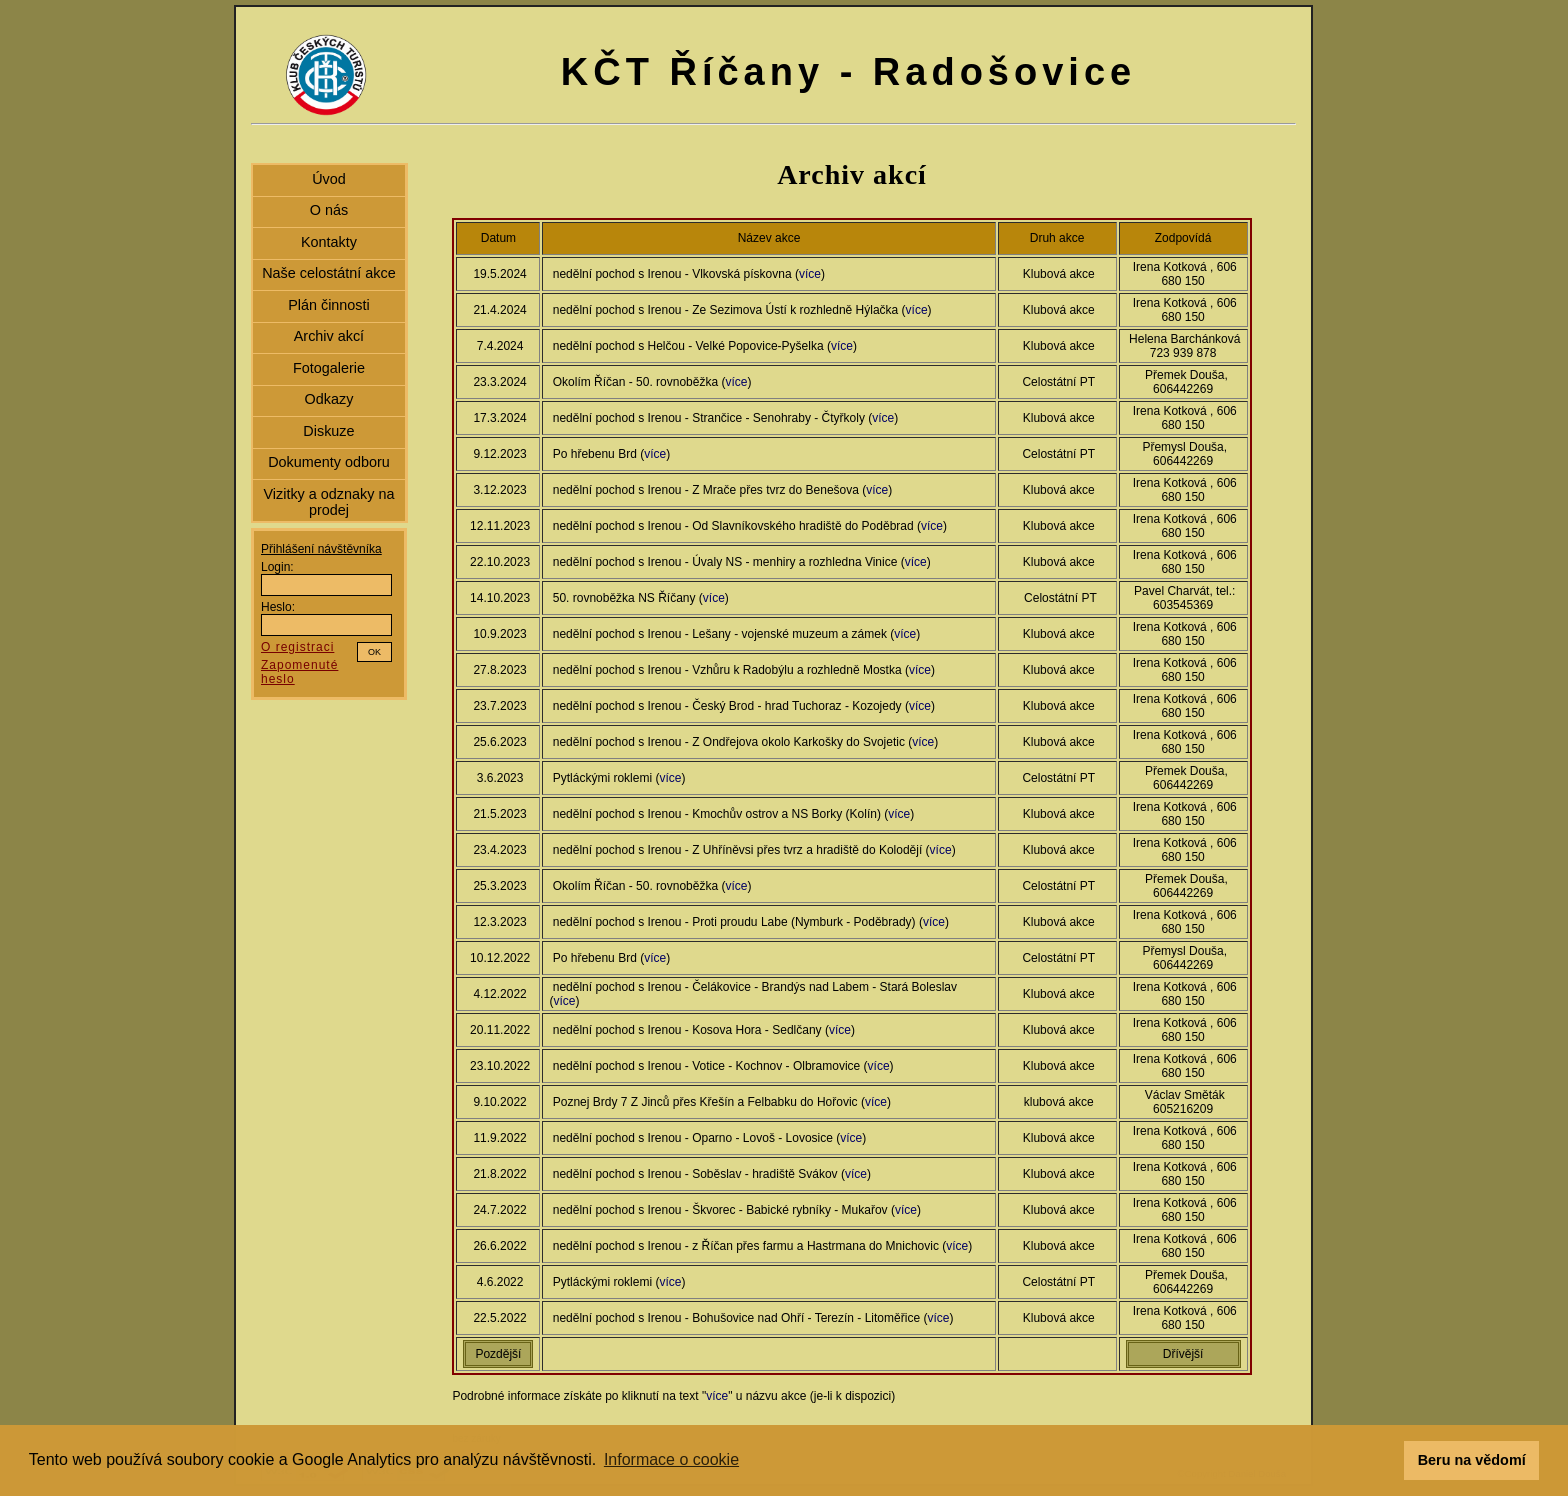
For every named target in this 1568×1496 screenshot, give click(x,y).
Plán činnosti (329, 305)
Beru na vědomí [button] (1472, 1460)
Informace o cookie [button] (671, 1459)
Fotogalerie (329, 368)
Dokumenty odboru (329, 462)
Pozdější (498, 1354)
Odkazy (329, 399)
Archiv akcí (329, 336)
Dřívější (1183, 1354)
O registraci (297, 647)
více (810, 274)
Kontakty (329, 242)
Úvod (329, 179)
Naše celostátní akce (329, 273)
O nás (329, 210)
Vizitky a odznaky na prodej (328, 502)
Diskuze (328, 431)
